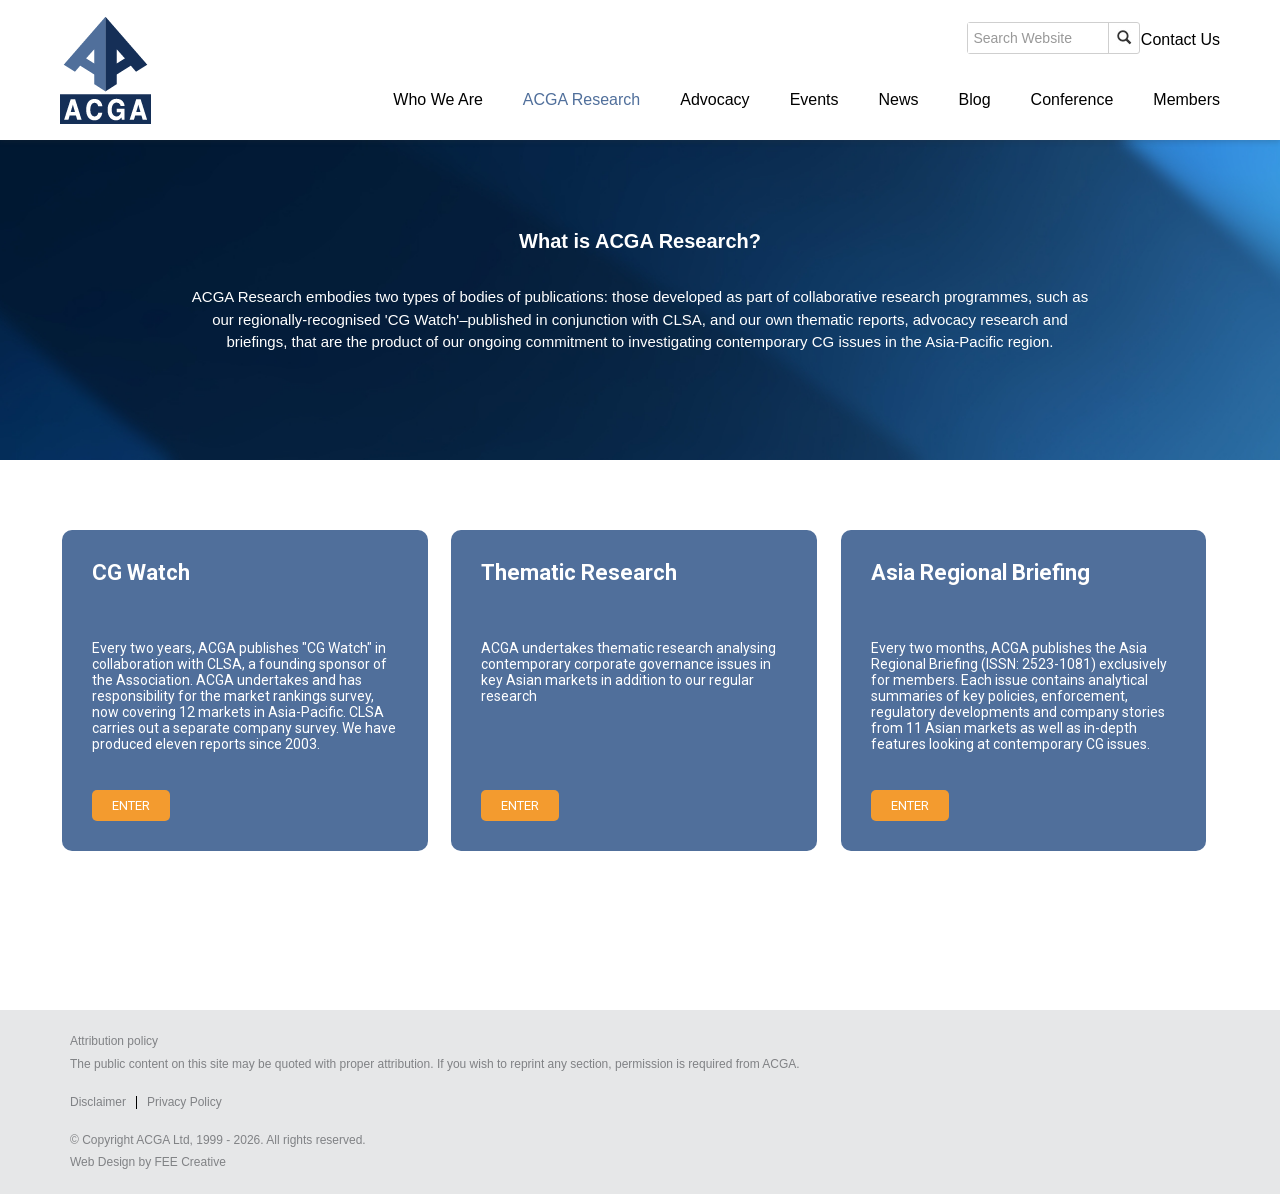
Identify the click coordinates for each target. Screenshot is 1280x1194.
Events (814, 99)
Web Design (102, 1162)
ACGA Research (581, 99)
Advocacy (714, 99)
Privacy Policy (184, 1102)
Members (1186, 99)
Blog (975, 99)
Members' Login (1064, 39)
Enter (131, 805)
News (899, 99)
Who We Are (438, 99)
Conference (1072, 99)
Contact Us (1180, 39)
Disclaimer (98, 1102)
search (874, 44)
